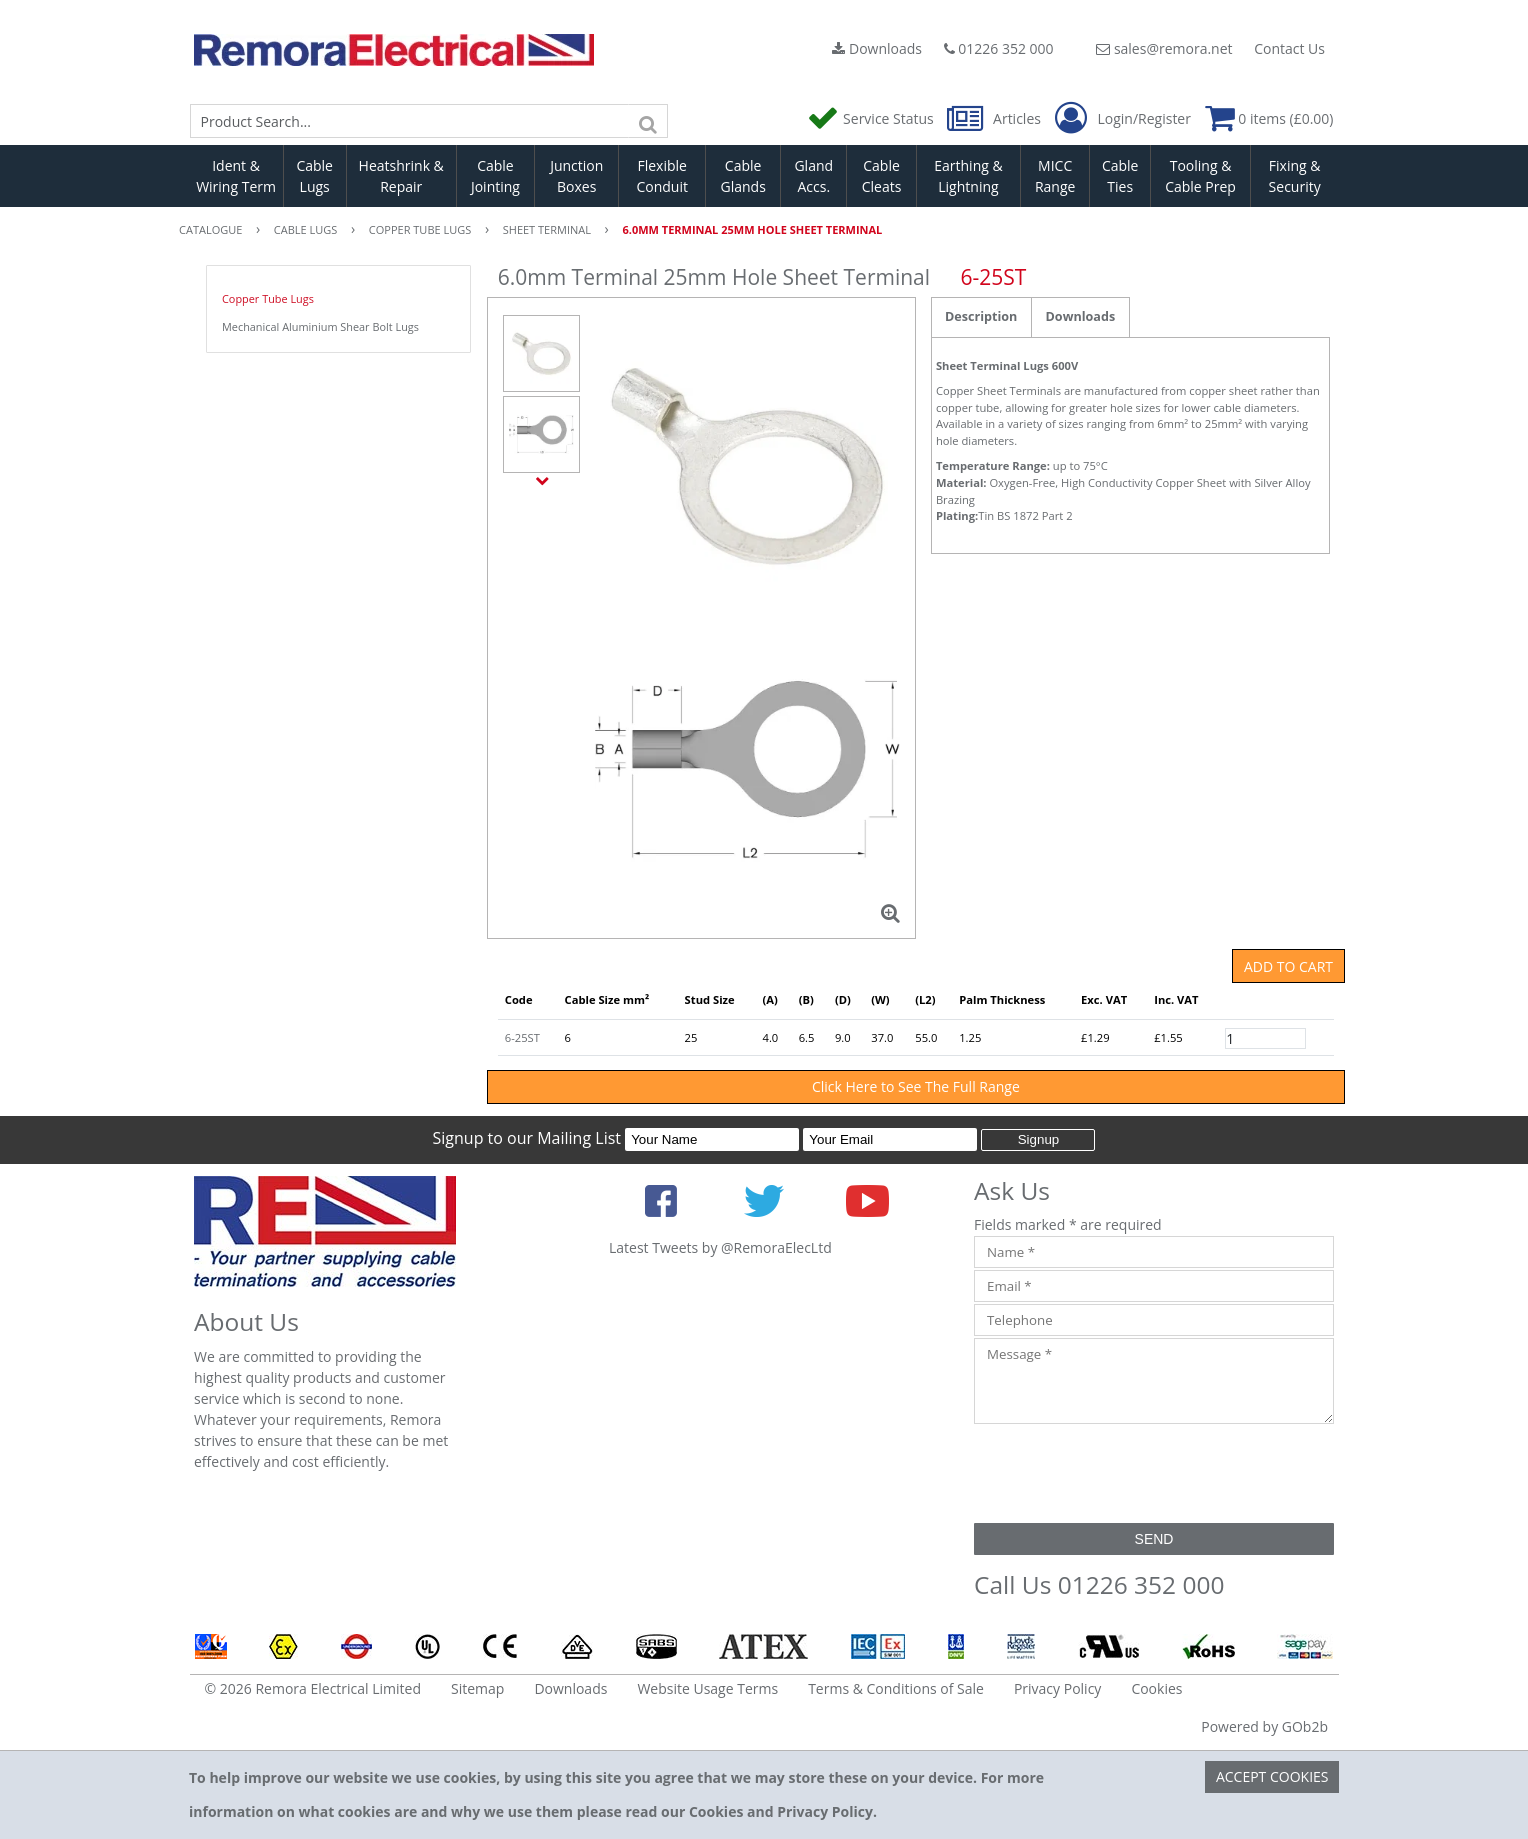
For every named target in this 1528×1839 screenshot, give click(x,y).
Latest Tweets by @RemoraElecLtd (720, 1247)
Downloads (877, 48)
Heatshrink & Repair (401, 176)
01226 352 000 (999, 48)
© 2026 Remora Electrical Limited (313, 1688)
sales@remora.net (1164, 48)
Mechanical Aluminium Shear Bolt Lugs (320, 326)
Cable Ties (1120, 176)
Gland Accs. (813, 176)
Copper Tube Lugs (268, 298)
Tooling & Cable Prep (1200, 176)
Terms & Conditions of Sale (896, 1688)
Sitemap (477, 1688)
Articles (995, 118)
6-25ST (522, 1037)
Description (981, 316)
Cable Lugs (314, 176)
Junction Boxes (576, 176)
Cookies (1156, 1688)
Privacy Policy (1057, 1688)
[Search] (648, 121)
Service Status (872, 118)
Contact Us (1289, 48)
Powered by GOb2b (1264, 1726)
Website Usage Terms (707, 1688)
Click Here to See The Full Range (916, 1086)
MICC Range (1055, 176)
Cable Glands (742, 176)
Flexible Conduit (662, 176)
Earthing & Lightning (968, 176)
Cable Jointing (495, 176)
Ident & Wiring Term (236, 176)
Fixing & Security (1295, 176)
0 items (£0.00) (1269, 118)
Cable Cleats (882, 176)
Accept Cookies (1272, 1776)
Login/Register (1123, 119)
